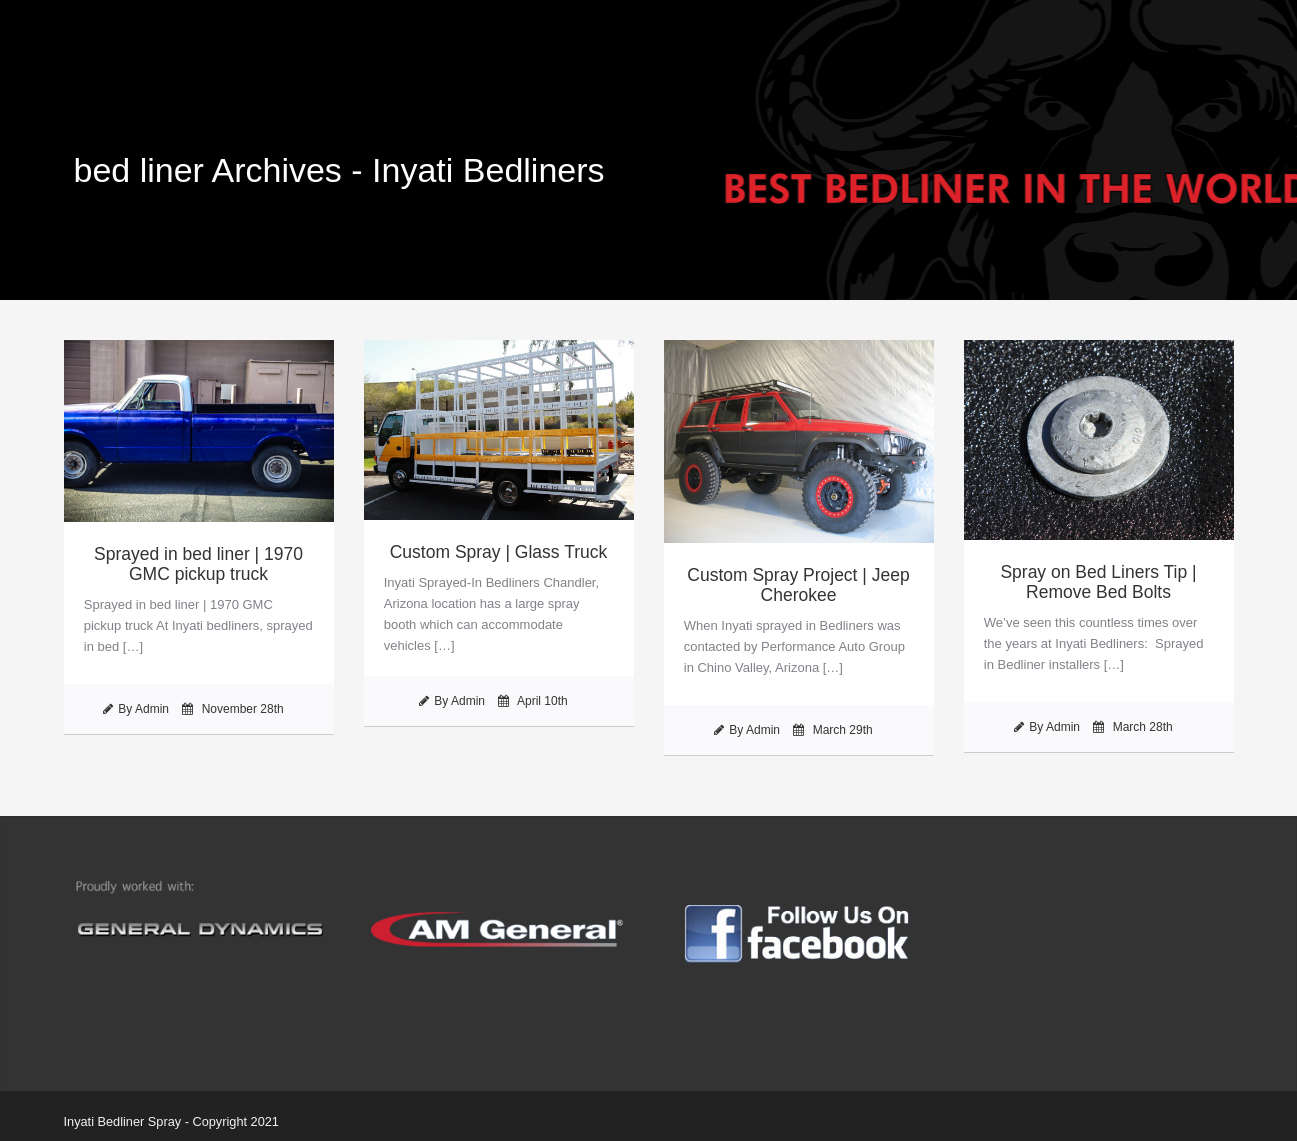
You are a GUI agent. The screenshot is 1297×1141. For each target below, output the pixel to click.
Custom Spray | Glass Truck (499, 552)
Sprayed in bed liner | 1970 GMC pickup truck (198, 564)
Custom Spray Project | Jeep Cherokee (798, 585)
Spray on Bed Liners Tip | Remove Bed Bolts (1098, 582)
